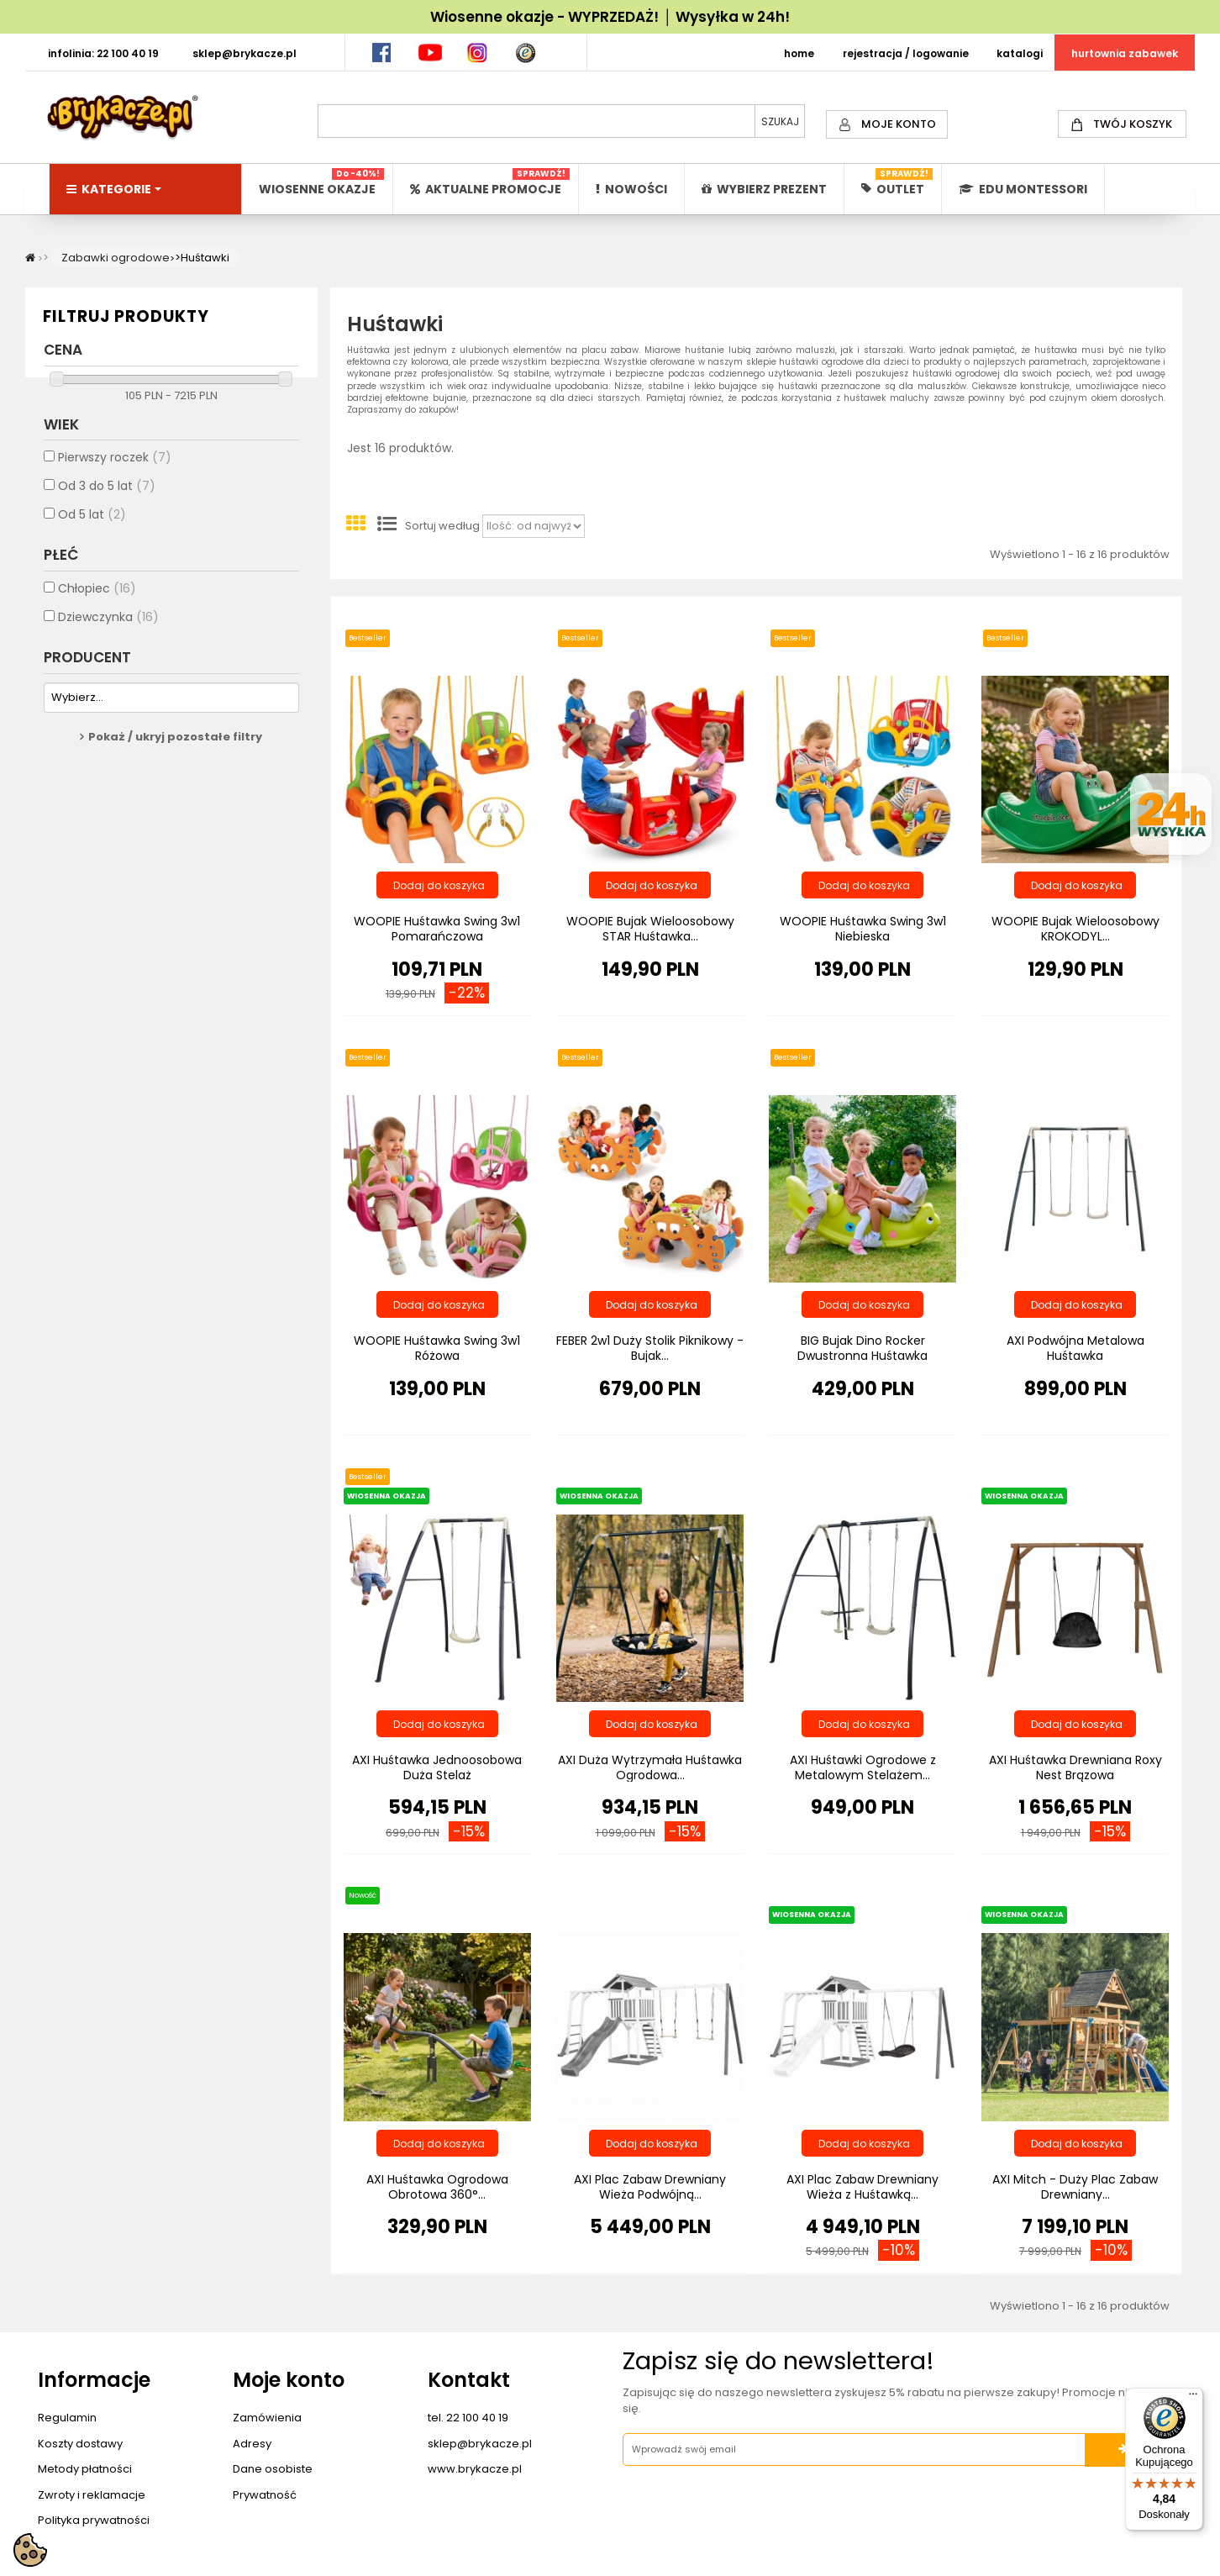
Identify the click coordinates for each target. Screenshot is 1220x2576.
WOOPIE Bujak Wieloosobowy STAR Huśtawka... (650, 929)
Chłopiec (97, 600)
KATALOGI (1020, 53)
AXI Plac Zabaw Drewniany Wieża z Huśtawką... (862, 2187)
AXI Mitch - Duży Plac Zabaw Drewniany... (1075, 2187)
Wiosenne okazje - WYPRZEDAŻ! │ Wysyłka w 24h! (610, 17)
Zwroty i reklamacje (91, 2495)
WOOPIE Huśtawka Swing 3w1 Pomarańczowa (437, 929)
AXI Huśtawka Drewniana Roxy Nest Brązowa (1075, 1767)
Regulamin (67, 2418)
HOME (799, 53)
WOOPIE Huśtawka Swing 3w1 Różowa (437, 1348)
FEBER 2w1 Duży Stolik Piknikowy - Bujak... (650, 1348)
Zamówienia (267, 2418)
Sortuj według (442, 526)
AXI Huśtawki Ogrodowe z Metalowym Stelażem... (863, 1767)
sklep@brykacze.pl (480, 2444)
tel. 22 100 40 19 (468, 2418)
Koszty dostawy (80, 2444)
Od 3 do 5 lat (106, 498)
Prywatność (265, 2495)
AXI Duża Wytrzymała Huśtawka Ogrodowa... (650, 1767)
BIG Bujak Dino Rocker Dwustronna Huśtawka (862, 1348)
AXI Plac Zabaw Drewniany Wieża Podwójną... (650, 2187)
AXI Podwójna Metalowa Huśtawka (1075, 1348)
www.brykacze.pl (475, 2469)
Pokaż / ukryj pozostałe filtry (175, 749)
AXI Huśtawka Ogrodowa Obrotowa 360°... (437, 2187)
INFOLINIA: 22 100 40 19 (103, 53)
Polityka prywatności (94, 2520)
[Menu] (1193, 2398)
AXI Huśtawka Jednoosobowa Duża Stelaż (437, 1767)
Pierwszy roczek (114, 469)
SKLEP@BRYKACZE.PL (244, 53)
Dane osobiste (273, 2469)
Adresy (252, 2444)
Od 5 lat (92, 527)
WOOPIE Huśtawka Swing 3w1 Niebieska (863, 929)
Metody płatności (85, 2469)
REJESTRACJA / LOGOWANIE (906, 53)
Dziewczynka (108, 628)
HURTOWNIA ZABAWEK (1124, 53)
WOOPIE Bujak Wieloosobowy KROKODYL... (1075, 929)
